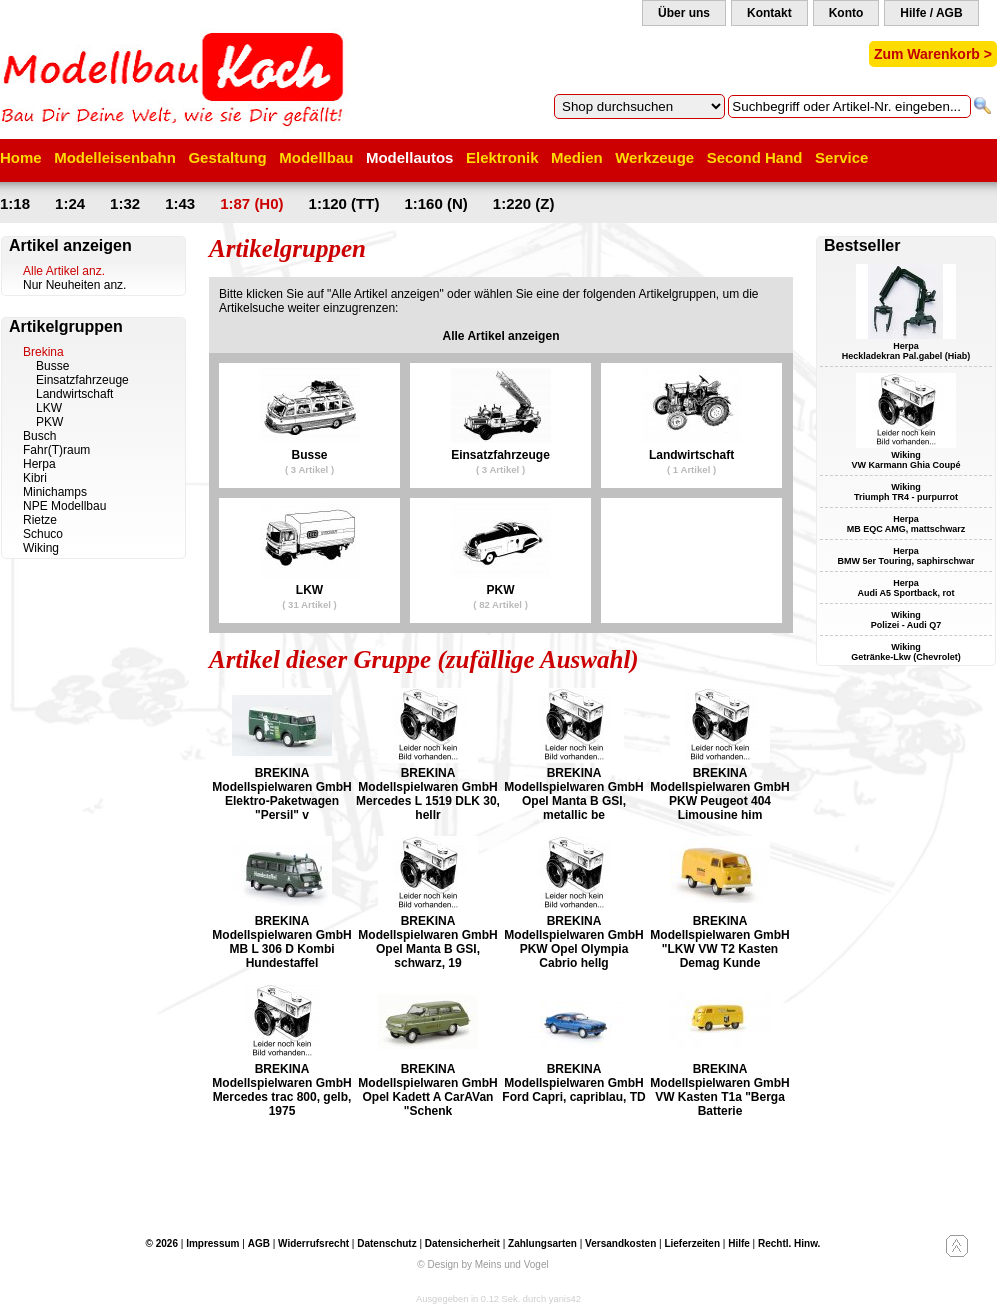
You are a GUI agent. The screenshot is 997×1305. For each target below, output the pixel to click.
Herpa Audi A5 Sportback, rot (905, 588)
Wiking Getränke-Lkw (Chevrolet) (906, 652)
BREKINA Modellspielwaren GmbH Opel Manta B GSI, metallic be (573, 794)
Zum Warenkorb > (933, 54)
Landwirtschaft (74, 394)
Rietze (40, 520)
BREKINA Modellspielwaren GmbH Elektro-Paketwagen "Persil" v (281, 794)
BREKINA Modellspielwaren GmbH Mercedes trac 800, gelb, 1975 (281, 1090)
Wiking (41, 548)
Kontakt (769, 13)
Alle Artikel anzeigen (501, 336)
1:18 (15, 203)
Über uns (684, 13)
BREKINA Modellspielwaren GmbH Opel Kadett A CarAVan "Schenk (427, 1090)
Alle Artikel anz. (64, 271)
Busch (39, 436)
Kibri (35, 478)
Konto (846, 13)
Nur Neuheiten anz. (74, 285)
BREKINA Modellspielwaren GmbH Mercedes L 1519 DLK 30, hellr (428, 794)
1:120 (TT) (344, 203)
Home (21, 157)
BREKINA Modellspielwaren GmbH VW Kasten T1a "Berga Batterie (719, 1090)
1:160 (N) (435, 203)
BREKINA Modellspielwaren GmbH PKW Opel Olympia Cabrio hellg (573, 942)
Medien (577, 157)
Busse (52, 366)
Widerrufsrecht (313, 1243)
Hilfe (739, 1243)
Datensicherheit (462, 1243)
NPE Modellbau (64, 506)
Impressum (212, 1243)
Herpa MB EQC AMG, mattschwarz (906, 524)
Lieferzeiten (692, 1243)
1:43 (180, 203)
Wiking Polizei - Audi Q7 (906, 620)
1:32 (125, 203)
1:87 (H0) (251, 203)
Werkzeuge (654, 157)
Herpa (39, 464)
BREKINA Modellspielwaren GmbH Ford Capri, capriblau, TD (573, 1083)
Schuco (43, 534)
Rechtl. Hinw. (789, 1243)
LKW (49, 408)
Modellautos (410, 157)
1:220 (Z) (524, 203)
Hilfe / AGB (931, 13)
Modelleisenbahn (115, 157)
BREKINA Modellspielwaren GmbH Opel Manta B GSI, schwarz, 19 (427, 942)
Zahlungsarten (542, 1243)
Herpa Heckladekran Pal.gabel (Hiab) (906, 351)
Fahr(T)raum (56, 450)
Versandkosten (620, 1243)
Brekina (43, 352)
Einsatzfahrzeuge (82, 380)
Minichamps (55, 492)
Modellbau (316, 157)
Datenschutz (386, 1243)
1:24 (70, 203)
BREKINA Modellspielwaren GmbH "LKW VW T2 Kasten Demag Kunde (719, 942)
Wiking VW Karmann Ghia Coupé (905, 460)
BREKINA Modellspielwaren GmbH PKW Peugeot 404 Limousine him (719, 794)
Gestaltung (227, 157)
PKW (49, 422)
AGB (259, 1243)
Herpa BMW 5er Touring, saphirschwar (906, 556)
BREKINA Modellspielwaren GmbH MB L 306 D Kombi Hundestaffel (281, 942)
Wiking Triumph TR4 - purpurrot (906, 492)
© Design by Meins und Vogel (482, 1264)
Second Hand (755, 157)
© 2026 (162, 1243)
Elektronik (502, 157)
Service (841, 157)
